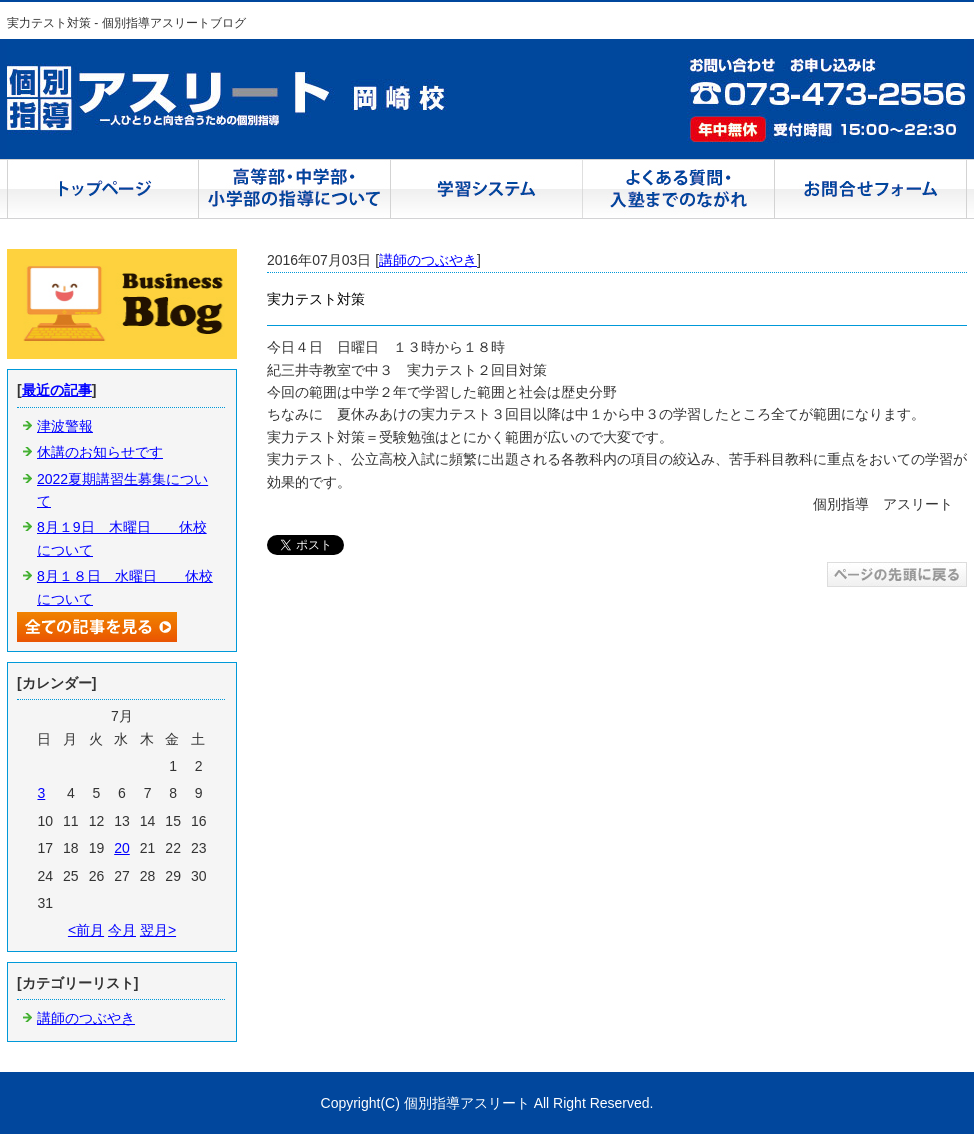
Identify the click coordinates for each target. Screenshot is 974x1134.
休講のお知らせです (100, 452)
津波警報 (65, 426)
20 (122, 848)
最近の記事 (57, 390)
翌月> (158, 930)
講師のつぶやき (428, 260)
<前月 (86, 930)
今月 (122, 930)
